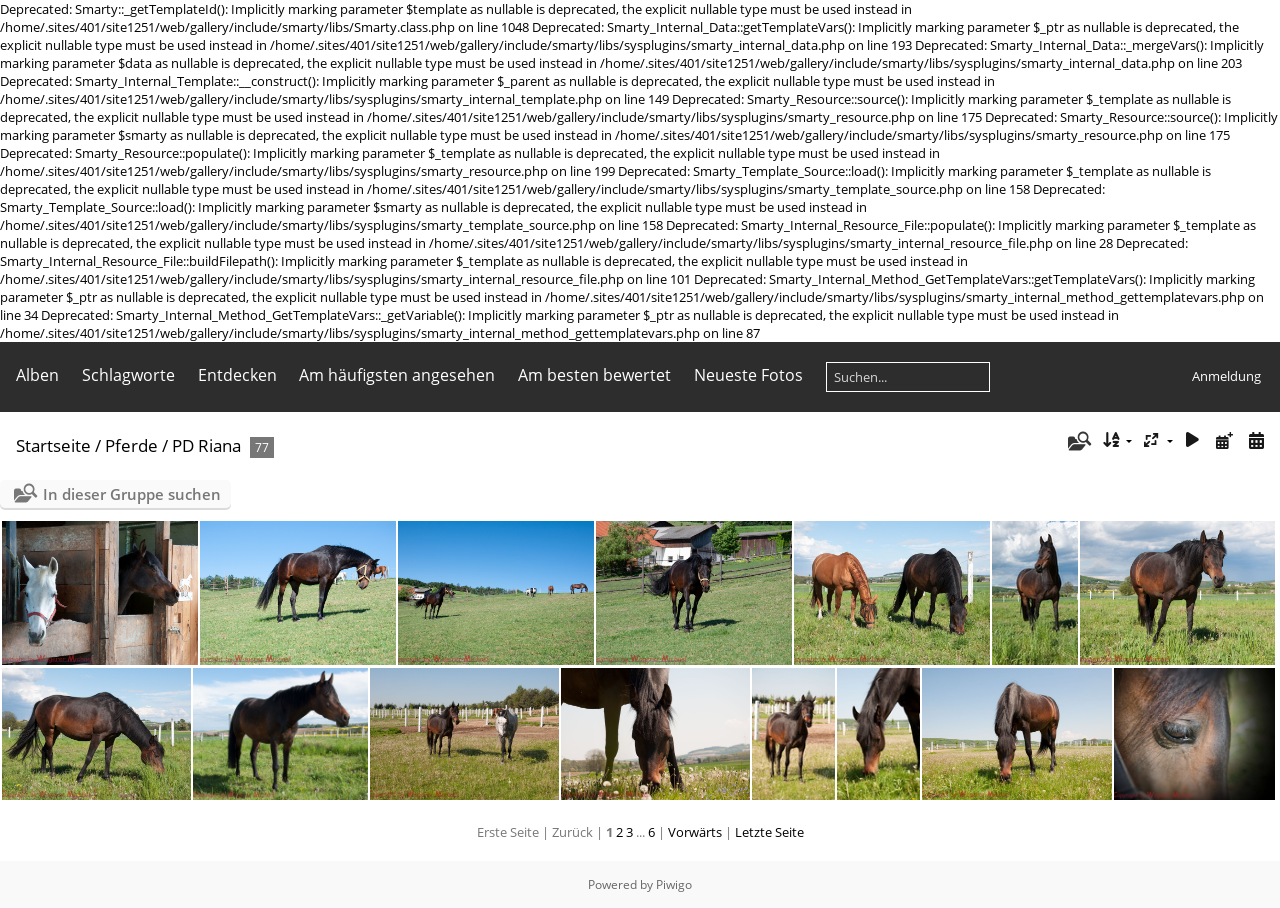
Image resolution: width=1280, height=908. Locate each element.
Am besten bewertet (594, 375)
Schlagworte (128, 375)
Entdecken (237, 375)
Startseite (53, 445)
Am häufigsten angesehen (397, 375)
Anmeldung (1226, 376)
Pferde (131, 445)
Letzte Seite (769, 832)
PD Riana (206, 445)
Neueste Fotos (748, 375)
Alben (37, 375)
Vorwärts (695, 832)
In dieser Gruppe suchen (132, 494)
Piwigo (674, 884)
